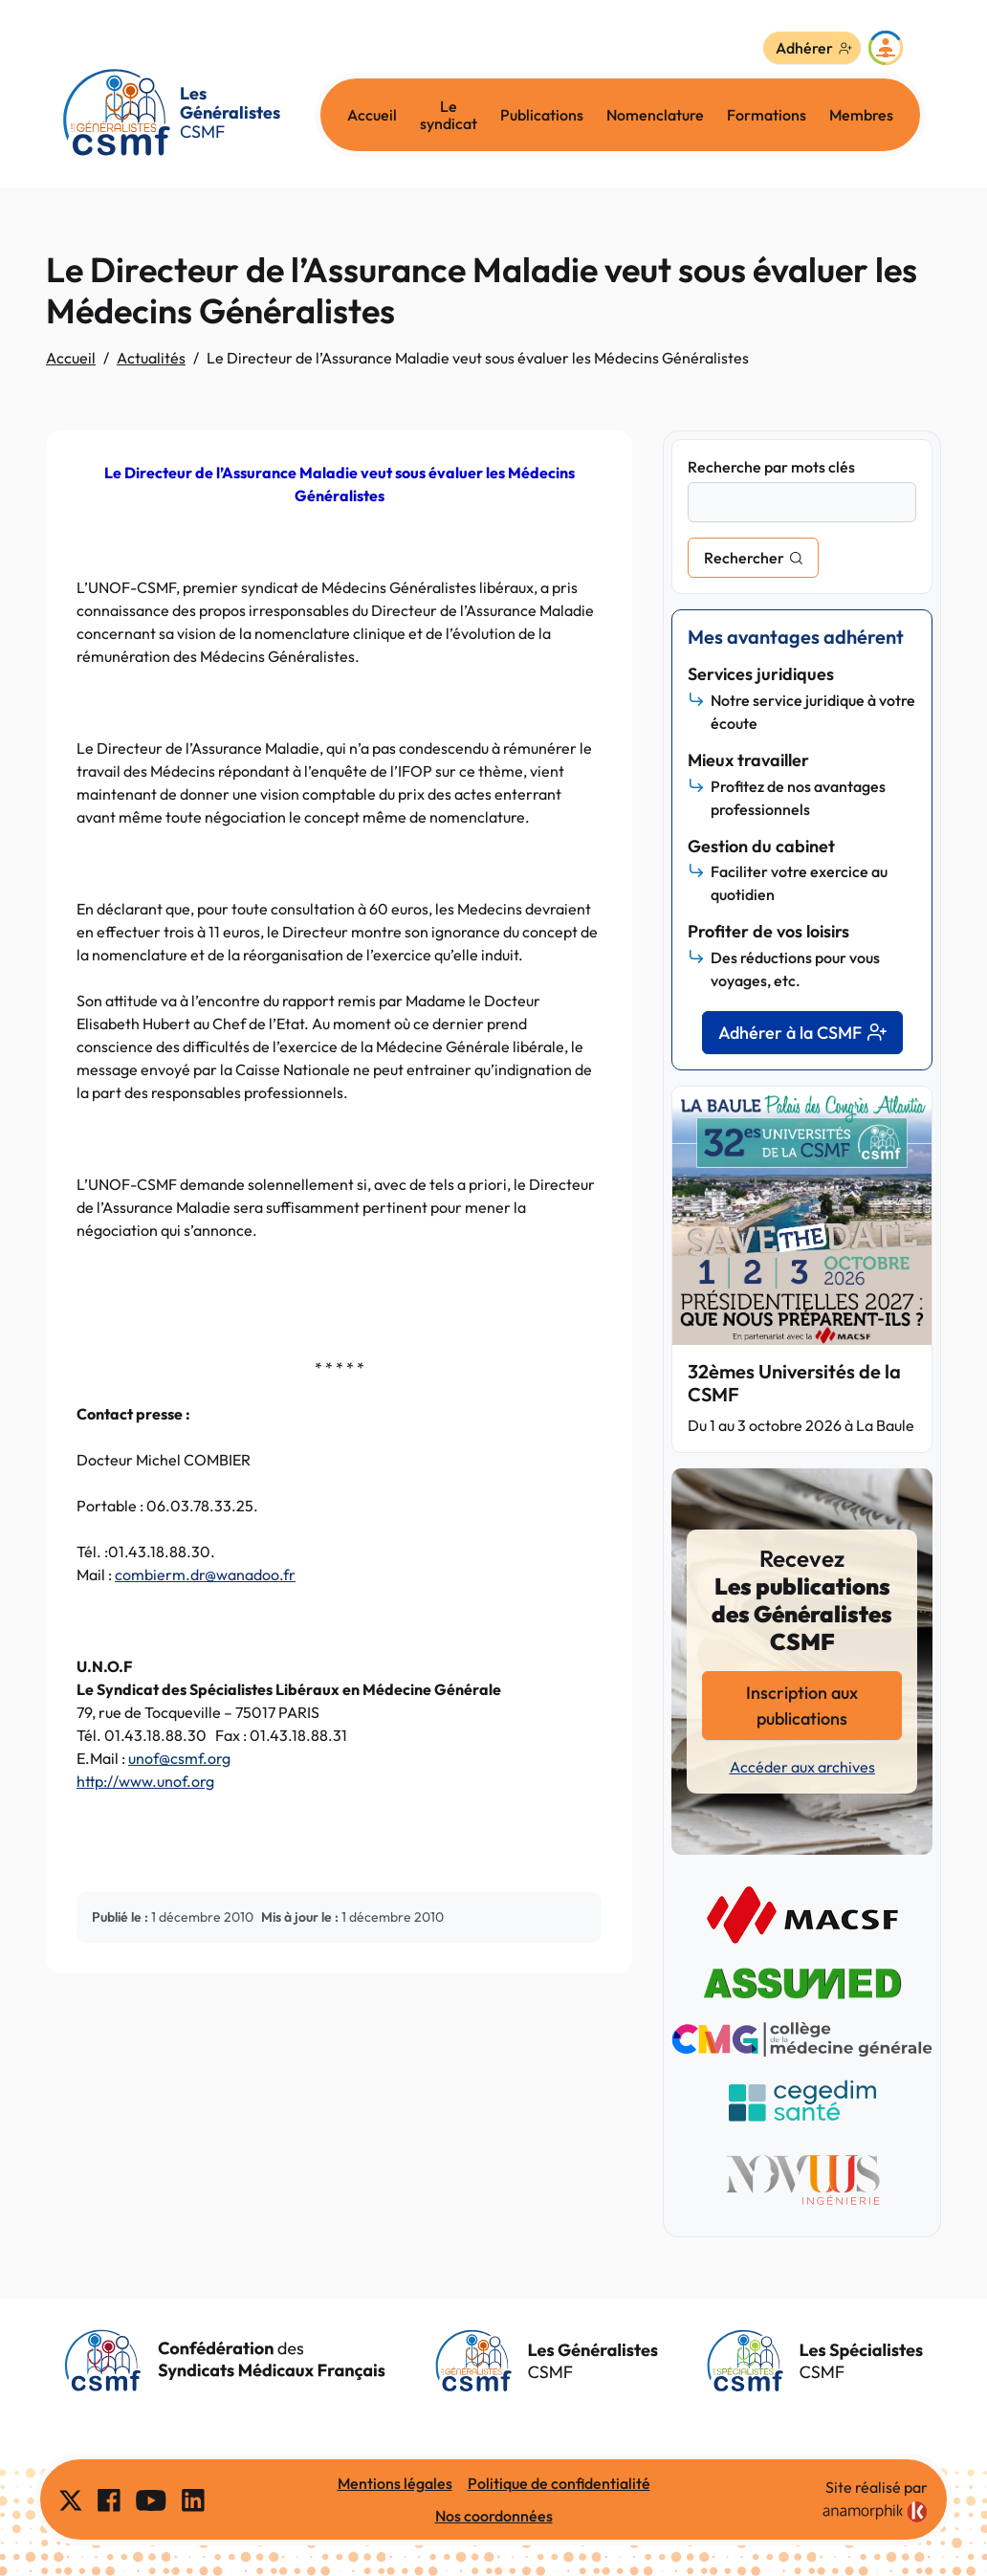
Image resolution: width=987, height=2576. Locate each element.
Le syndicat (448, 115)
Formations (766, 114)
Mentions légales (395, 2483)
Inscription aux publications (802, 1705)
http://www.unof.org (145, 1781)
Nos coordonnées (494, 2515)
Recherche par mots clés (771, 466)
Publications (541, 114)
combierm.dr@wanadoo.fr (205, 1574)
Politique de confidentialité (559, 2483)
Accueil (372, 114)
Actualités (151, 357)
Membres (861, 114)
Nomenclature (655, 114)
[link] (875, 2511)
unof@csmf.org (179, 1758)
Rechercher (744, 557)
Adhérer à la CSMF (802, 1033)
